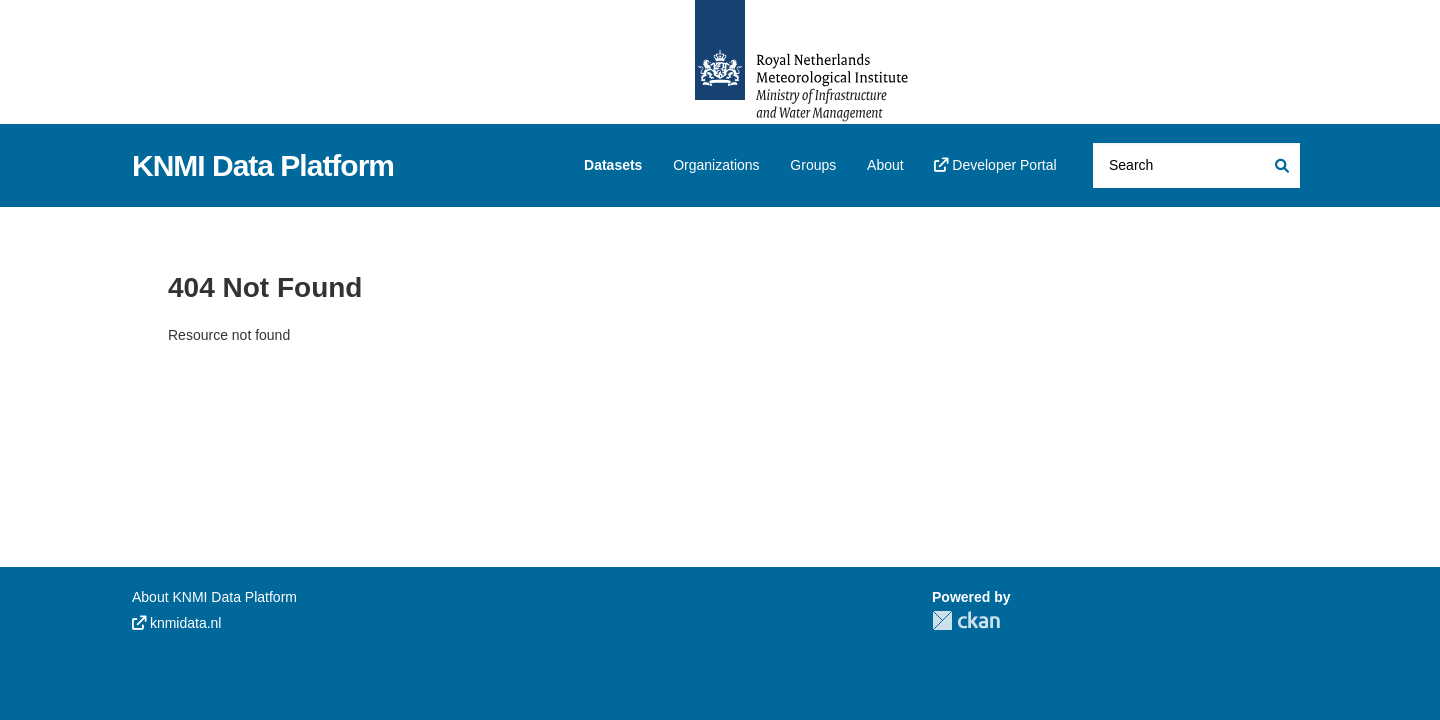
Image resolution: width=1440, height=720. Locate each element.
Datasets (613, 165)
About (885, 165)
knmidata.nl (176, 623)
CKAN (966, 620)
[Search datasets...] (1196, 165)
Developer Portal (995, 165)
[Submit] (1280, 165)
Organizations (716, 165)
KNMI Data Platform (263, 165)
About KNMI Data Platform (214, 597)
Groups (813, 165)
